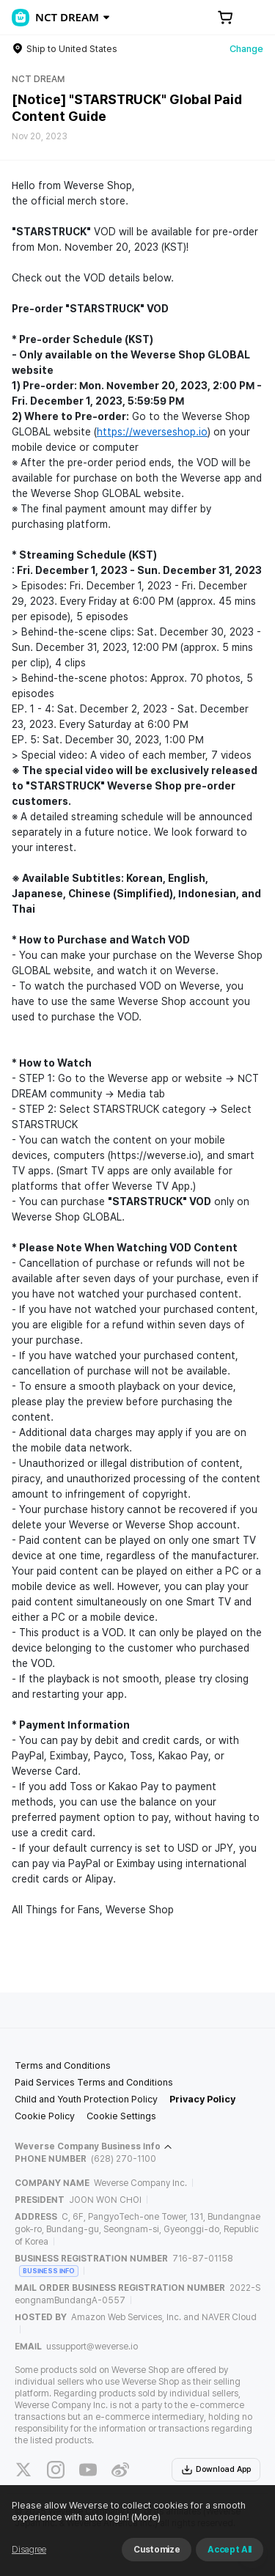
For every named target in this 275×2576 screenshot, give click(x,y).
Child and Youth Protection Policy (86, 2099)
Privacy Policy (202, 2099)
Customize (156, 2549)
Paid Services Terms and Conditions (94, 2082)
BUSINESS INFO (49, 2271)
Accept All (230, 2549)
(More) (145, 2516)
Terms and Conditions (63, 2065)
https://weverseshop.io (152, 432)
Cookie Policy (45, 2116)
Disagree (29, 2549)
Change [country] (246, 48)
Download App (216, 2470)
